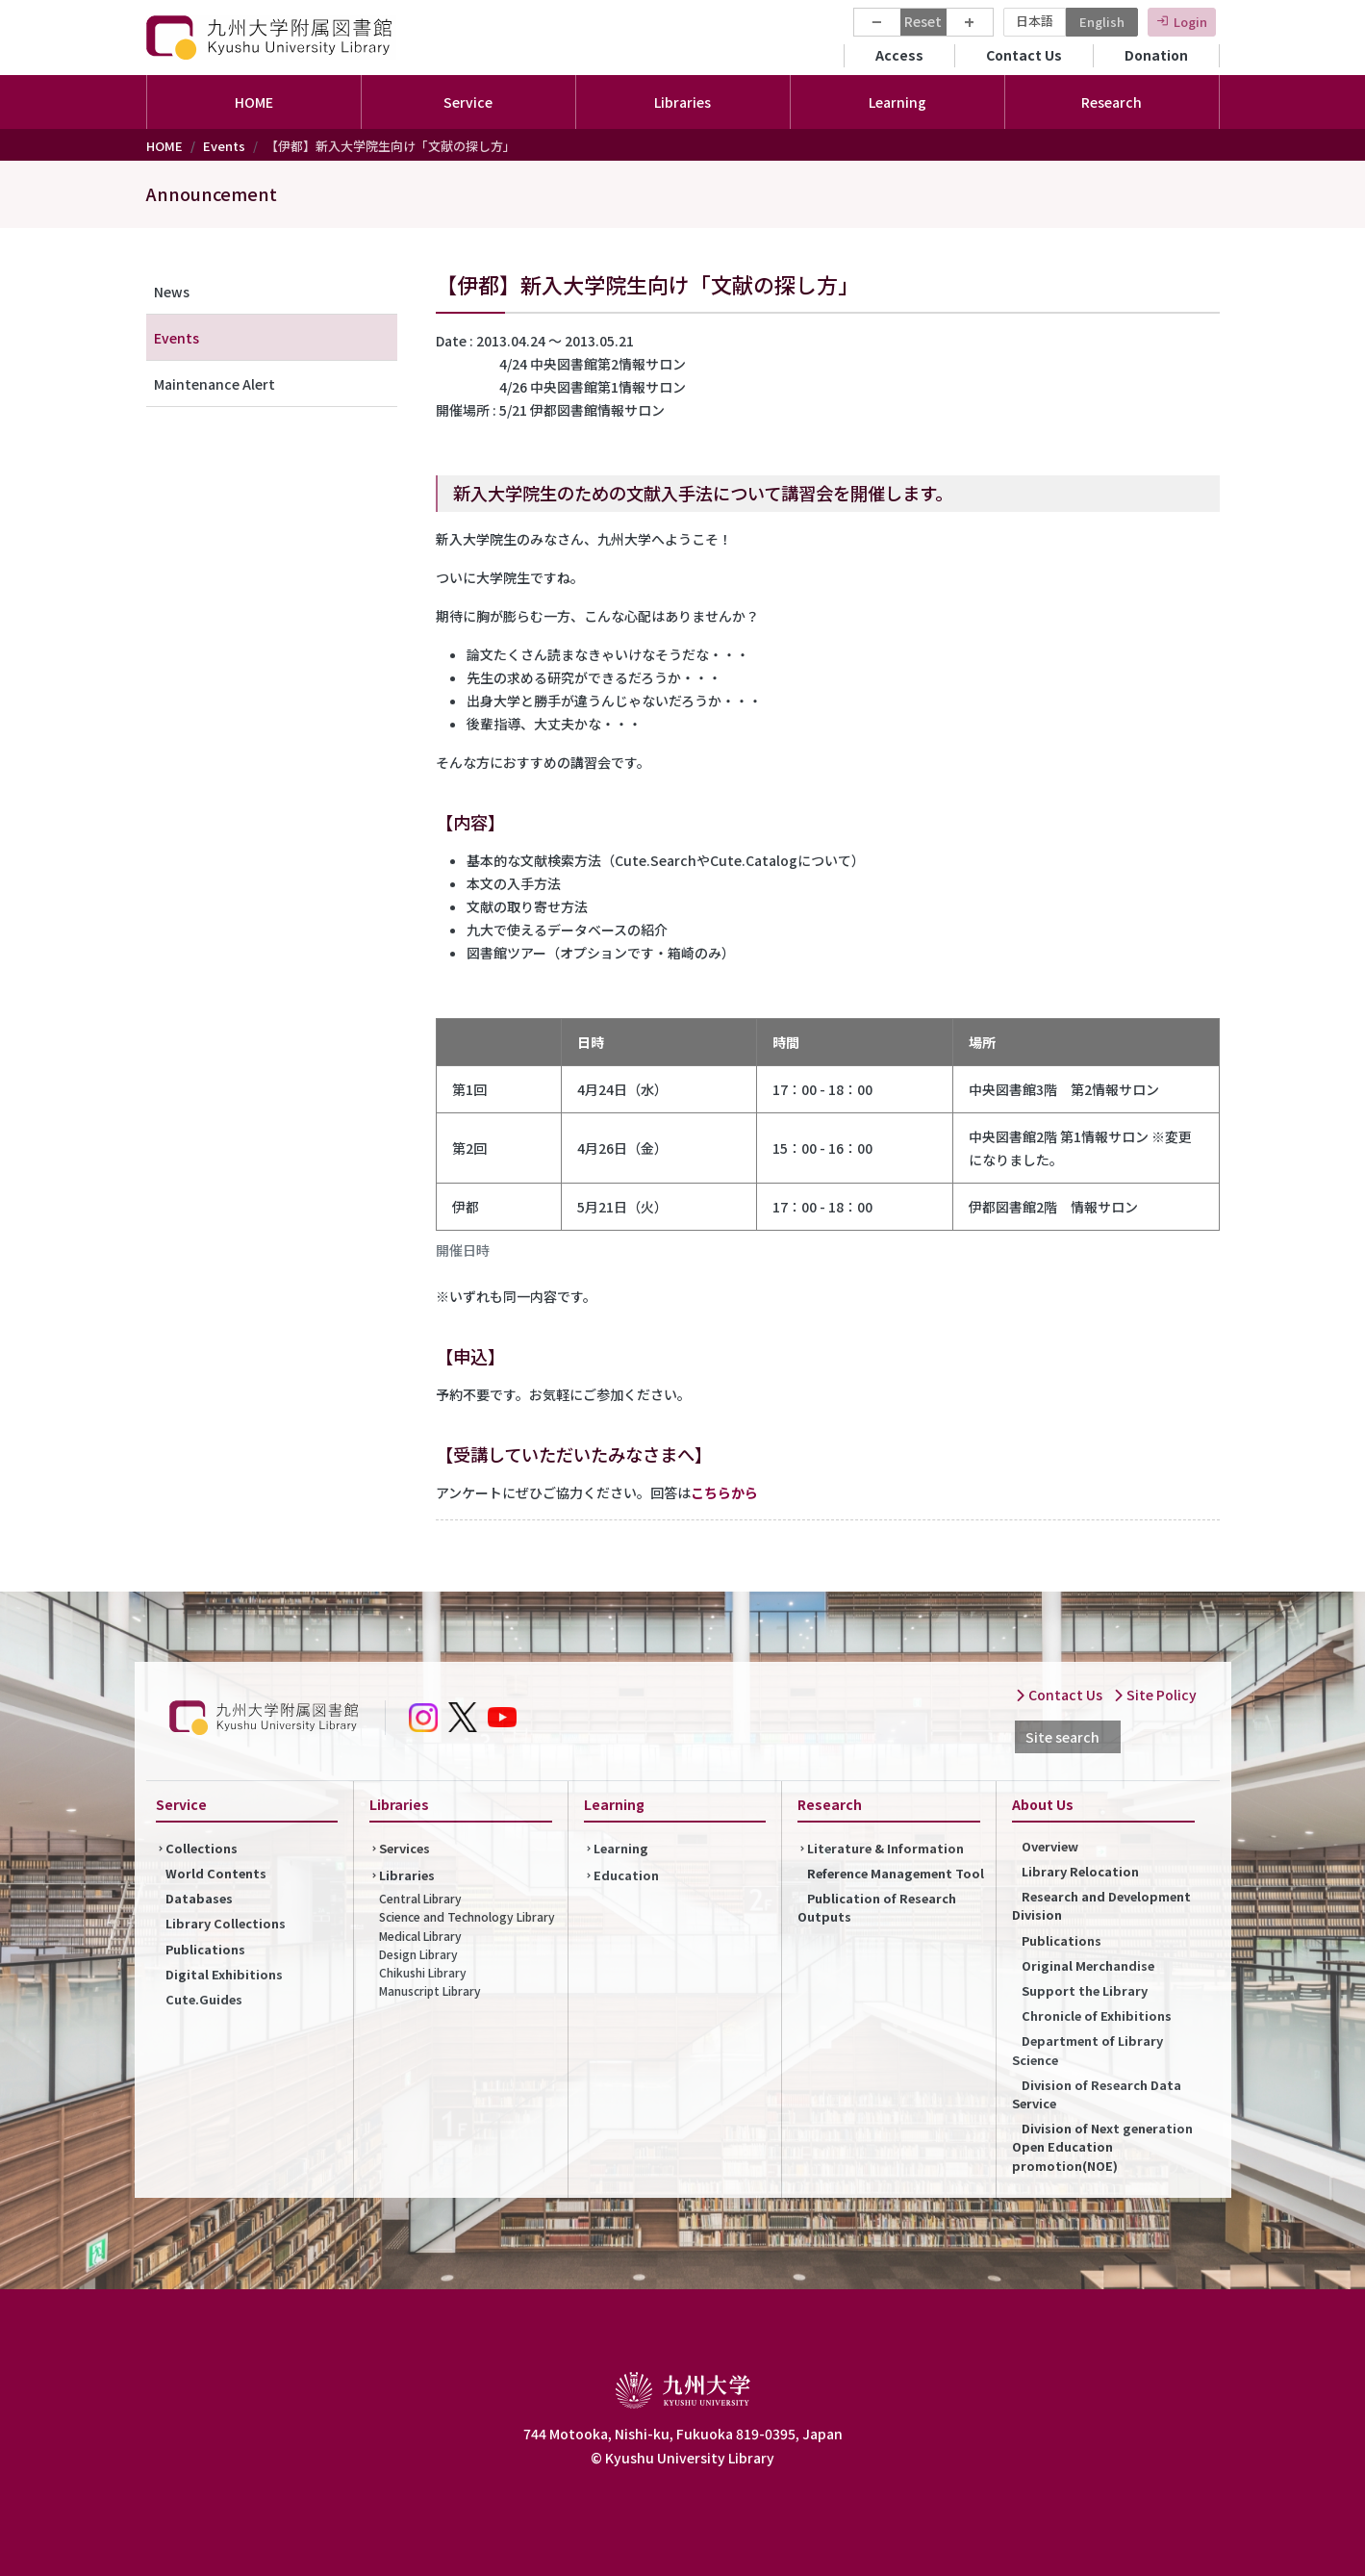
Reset (923, 21)
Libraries (407, 1875)
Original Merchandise (1088, 1965)
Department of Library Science (1087, 2049)
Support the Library (1085, 1990)
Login (1190, 22)
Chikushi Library (423, 1972)
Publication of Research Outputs (876, 1907)
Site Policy (1155, 1694)
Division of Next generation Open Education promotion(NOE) (1102, 2146)
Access (899, 54)
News (172, 291)
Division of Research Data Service (1096, 2094)
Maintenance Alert (214, 384)
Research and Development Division (1101, 1905)
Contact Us (1024, 54)
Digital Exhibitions (224, 1974)
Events (224, 146)
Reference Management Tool (895, 1873)
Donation (1156, 54)
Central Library (420, 1898)
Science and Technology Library (467, 1916)
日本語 (1034, 21)
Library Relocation (1080, 1871)
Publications (205, 1949)
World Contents (215, 1873)
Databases (199, 1898)
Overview (1050, 1846)
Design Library (418, 1954)
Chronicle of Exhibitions (1097, 2015)
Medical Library (420, 1935)
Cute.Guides (203, 1999)
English (1102, 22)
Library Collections (225, 1923)
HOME (254, 102)
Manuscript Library (430, 1990)
